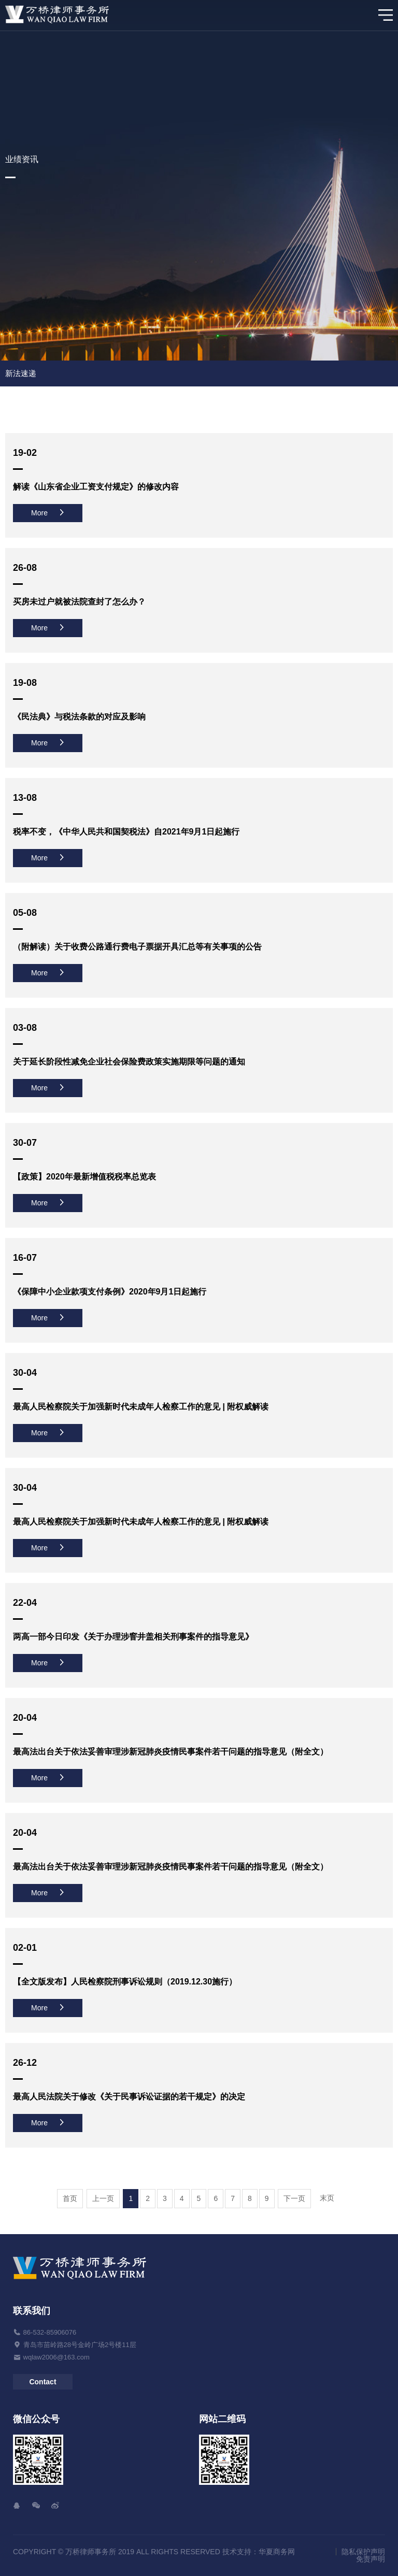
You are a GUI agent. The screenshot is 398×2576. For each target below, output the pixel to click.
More (47, 513)
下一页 (294, 2198)
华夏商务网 (277, 2552)
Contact (42, 2382)
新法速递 (20, 373)
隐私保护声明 (363, 2551)
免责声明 (370, 2559)
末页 (327, 2198)
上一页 (103, 2198)
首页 (70, 2198)
